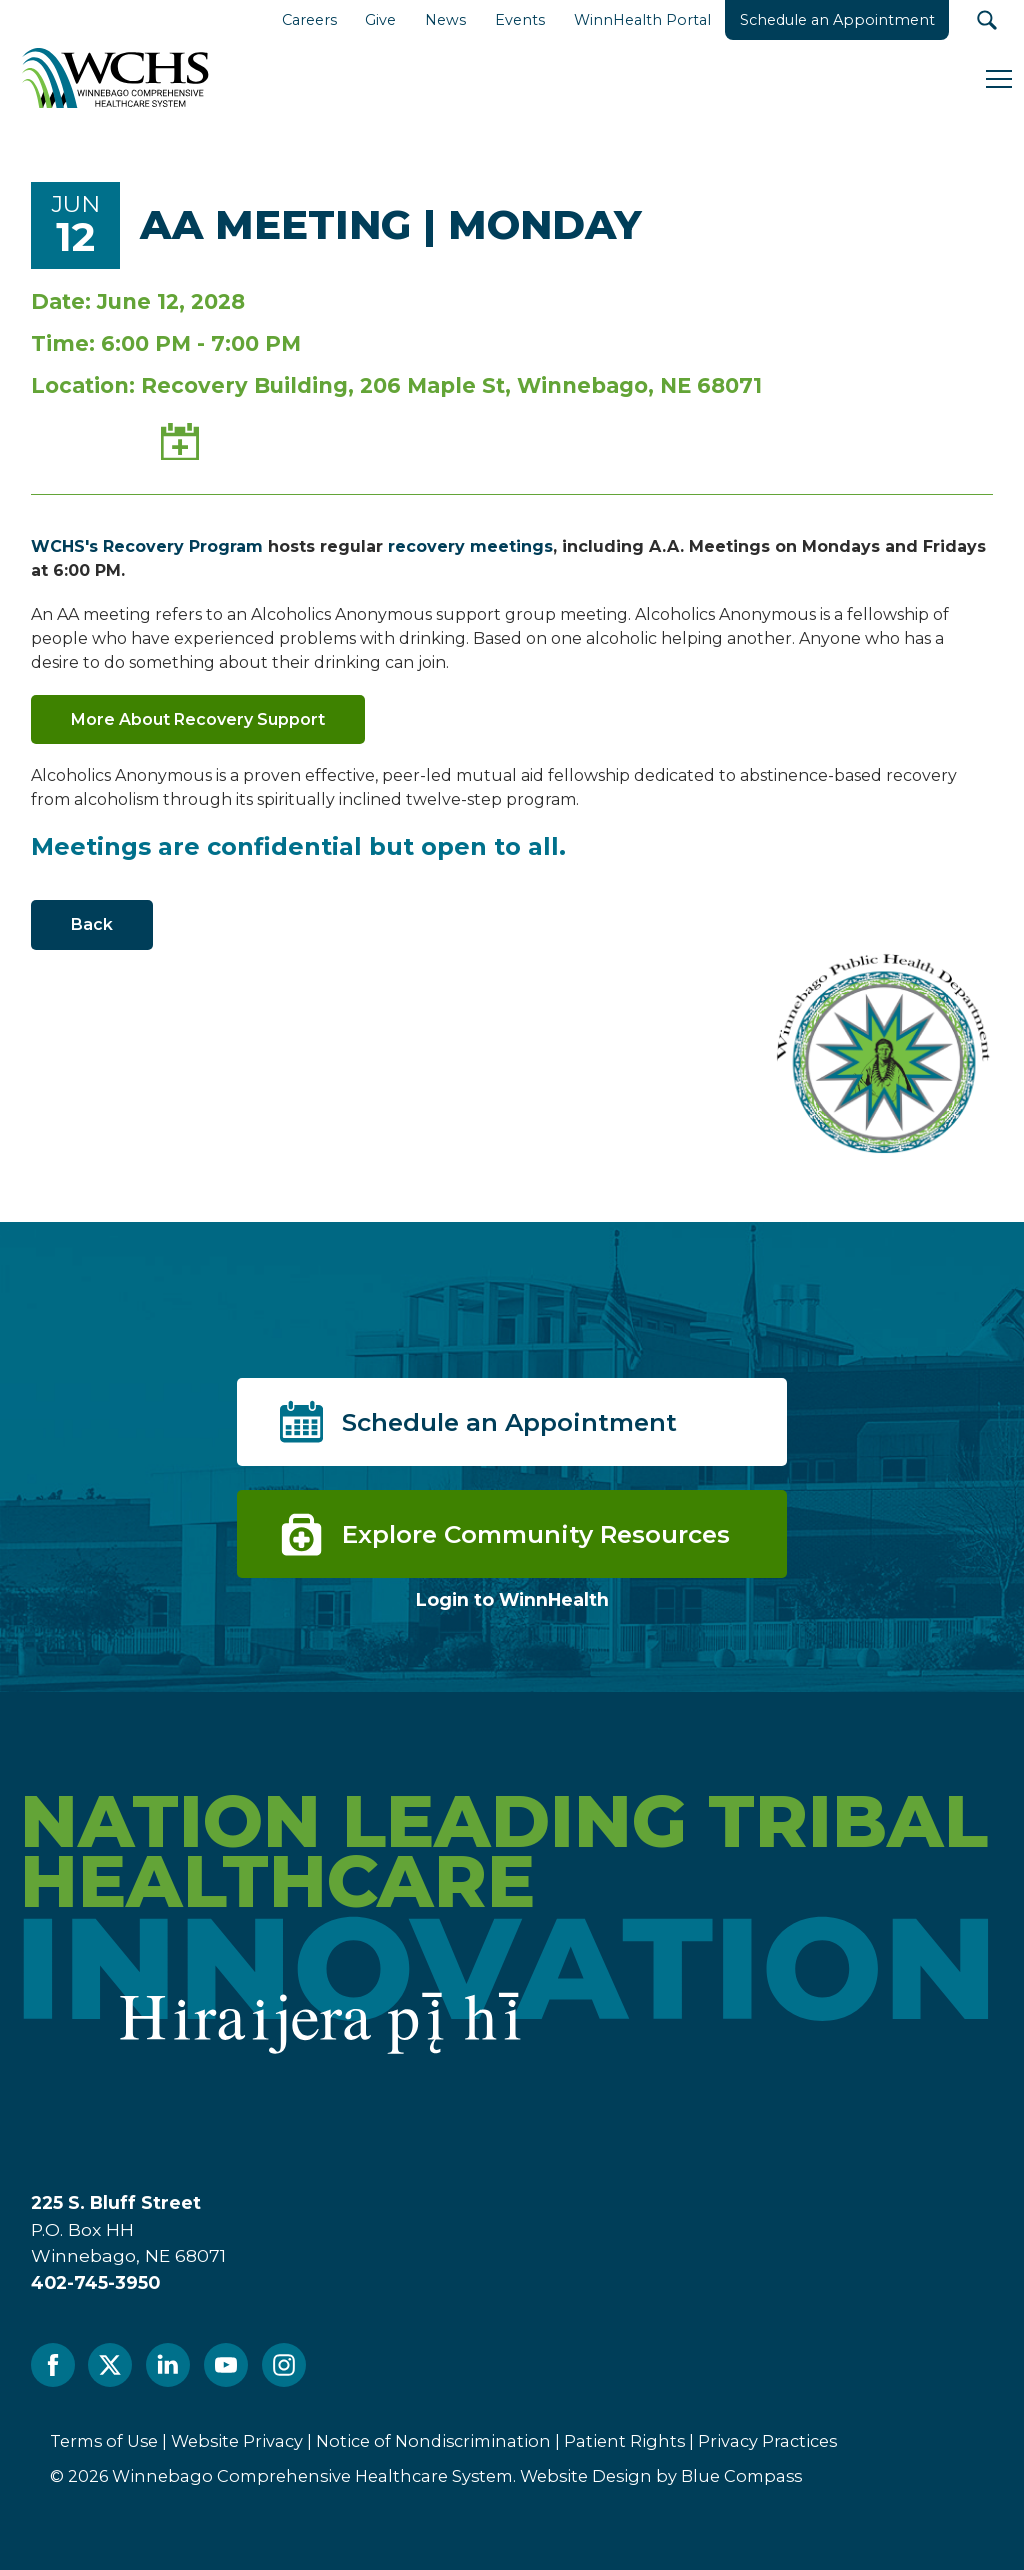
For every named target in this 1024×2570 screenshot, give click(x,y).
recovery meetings (470, 546)
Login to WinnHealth (512, 1599)
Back (92, 924)
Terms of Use (104, 2441)
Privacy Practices (767, 2441)
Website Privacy (237, 2441)
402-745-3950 (95, 2282)
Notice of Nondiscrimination (433, 2441)
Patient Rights (624, 2441)
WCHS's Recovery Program (147, 546)
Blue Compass (741, 2476)
